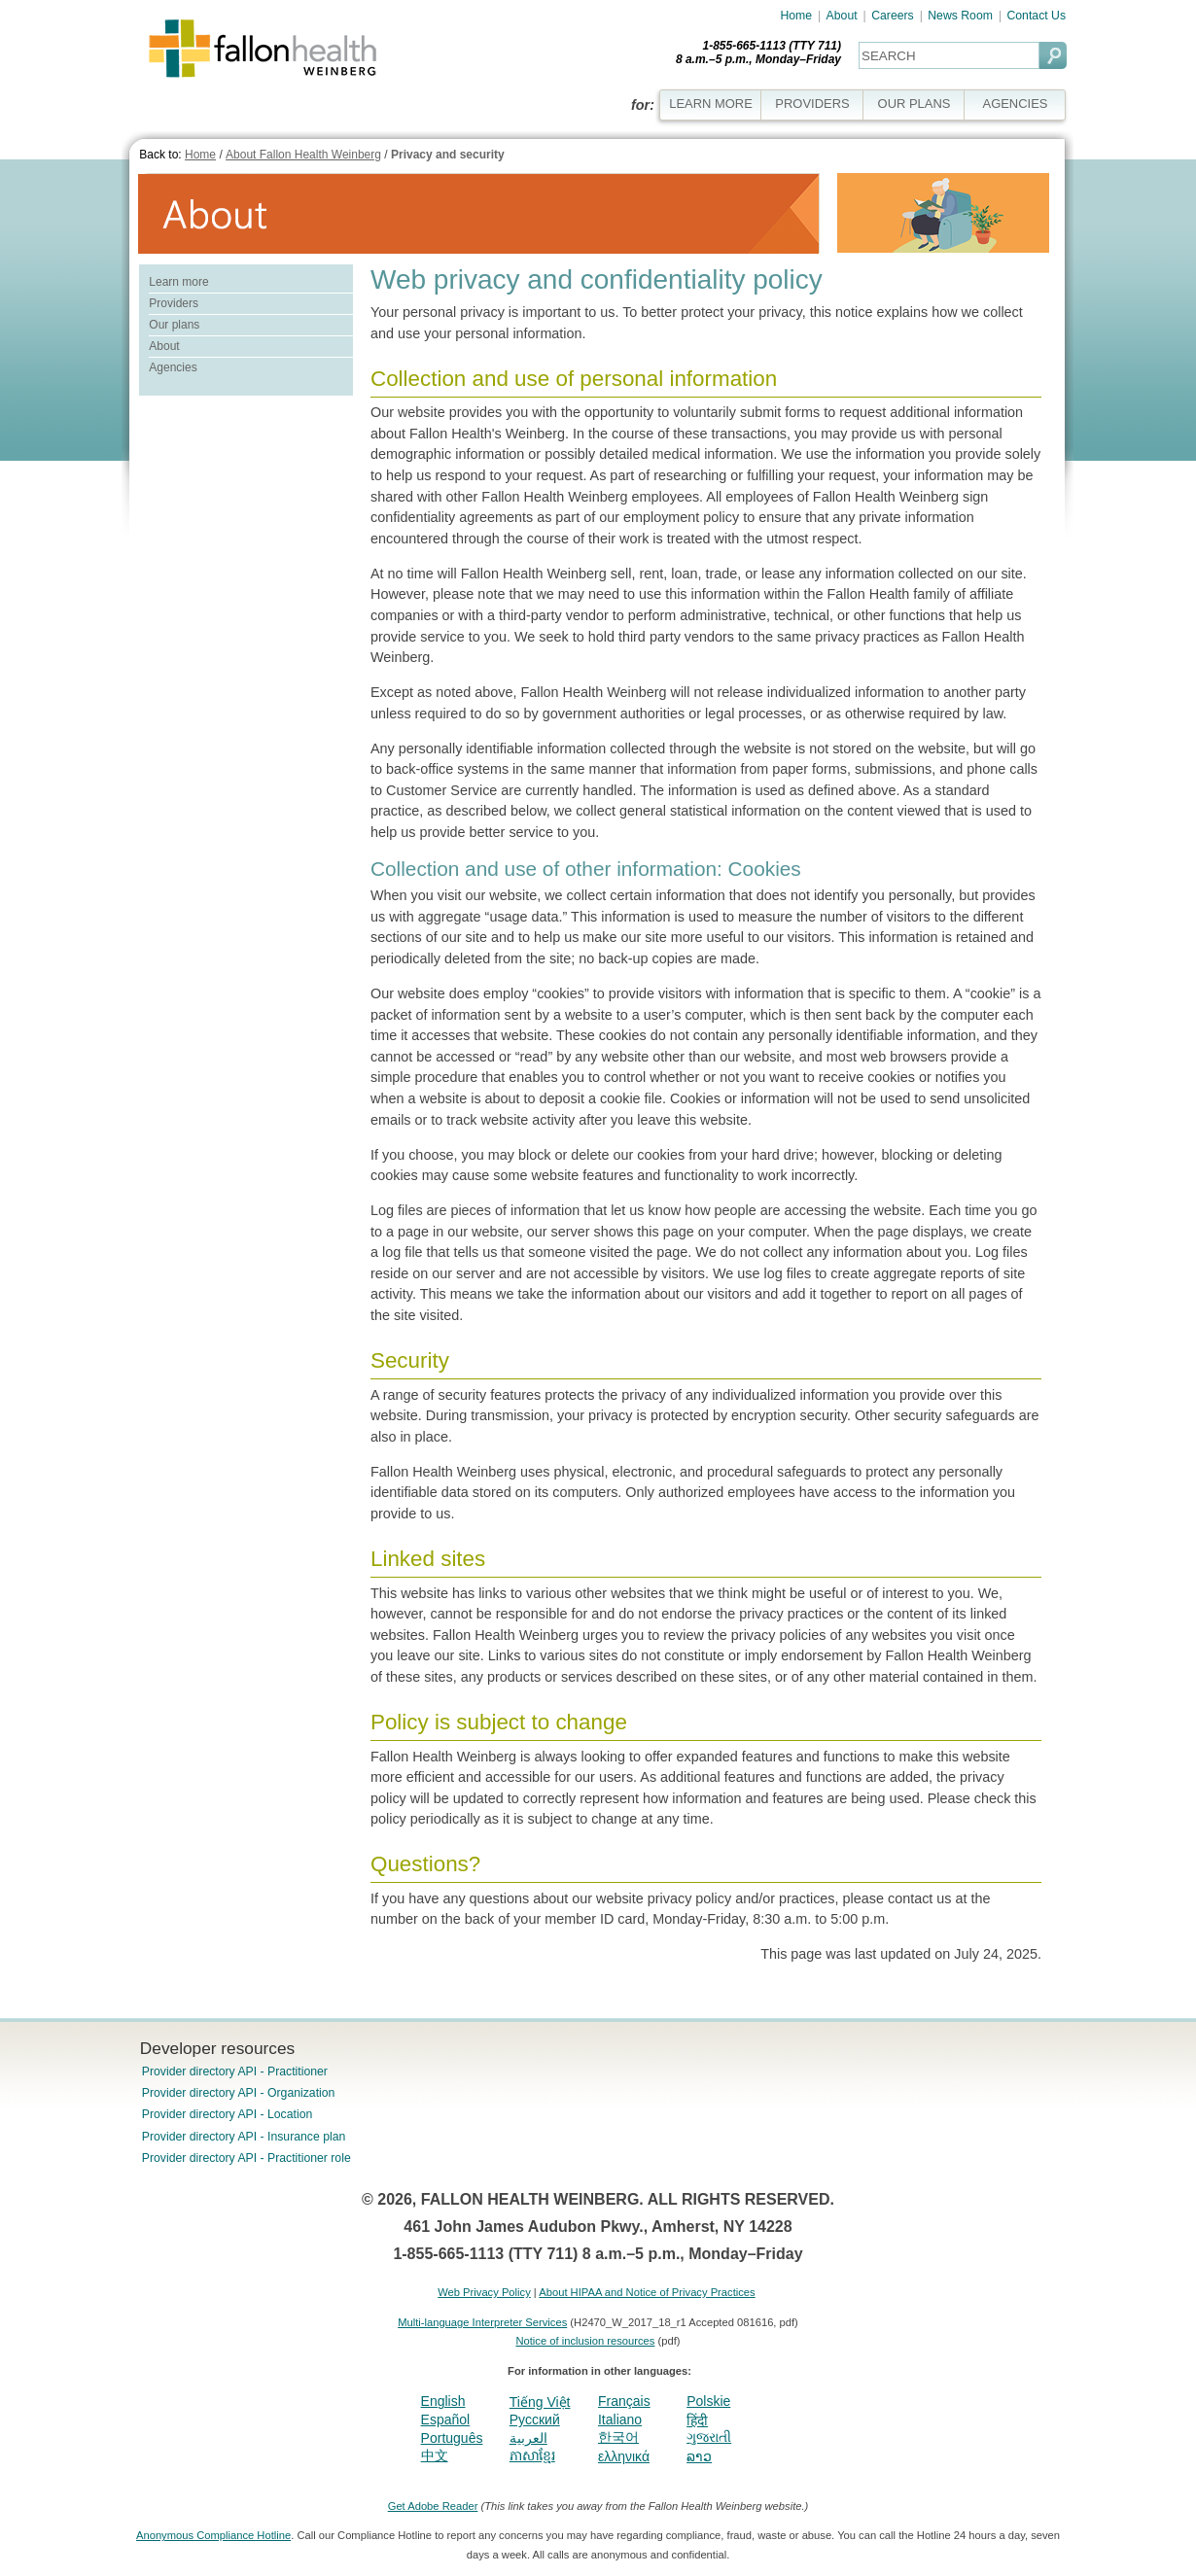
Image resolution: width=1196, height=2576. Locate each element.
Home (796, 15)
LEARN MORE (711, 103)
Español (446, 2419)
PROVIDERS (812, 103)
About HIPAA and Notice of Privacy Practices (647, 2292)
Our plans (174, 324)
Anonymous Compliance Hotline (213, 2535)
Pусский (535, 2419)
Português (452, 2438)
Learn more (178, 282)
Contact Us (1036, 15)
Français (624, 2401)
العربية (528, 2438)
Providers (173, 303)
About (842, 15)
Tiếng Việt (540, 2402)
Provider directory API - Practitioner (235, 2071)
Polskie (708, 2401)
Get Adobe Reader (433, 2506)
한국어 (618, 2437)
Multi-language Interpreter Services (482, 2322)
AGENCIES (1015, 103)
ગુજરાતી (708, 2437)
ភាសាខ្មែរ (532, 2455)
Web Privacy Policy (484, 2292)
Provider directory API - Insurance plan (243, 2136)
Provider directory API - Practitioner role (246, 2158)
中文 (434, 2455)
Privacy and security (448, 154)
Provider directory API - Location (227, 2114)
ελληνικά (624, 2456)
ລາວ (699, 2456)
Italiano (620, 2419)
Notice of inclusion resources (584, 2341)
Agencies (172, 367)
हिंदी (697, 2420)
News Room (960, 15)
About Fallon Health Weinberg (303, 154)
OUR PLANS (914, 103)
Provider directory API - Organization (238, 2093)
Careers (892, 15)
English (443, 2401)
